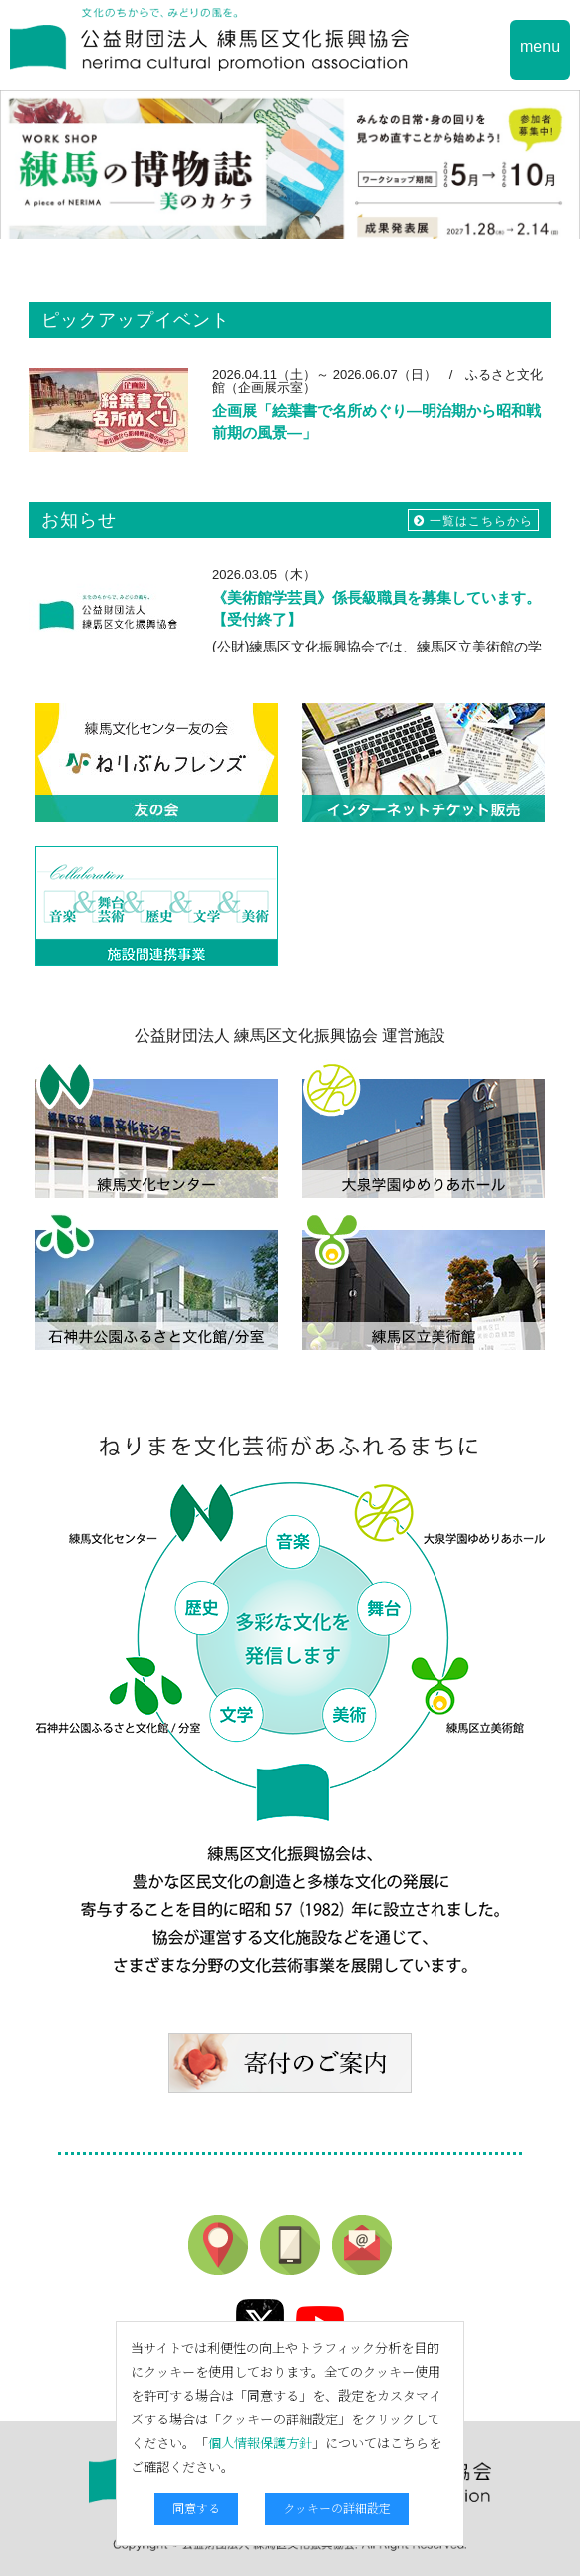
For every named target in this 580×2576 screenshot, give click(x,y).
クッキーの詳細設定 (337, 2507)
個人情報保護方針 (260, 2442)
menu (540, 46)
